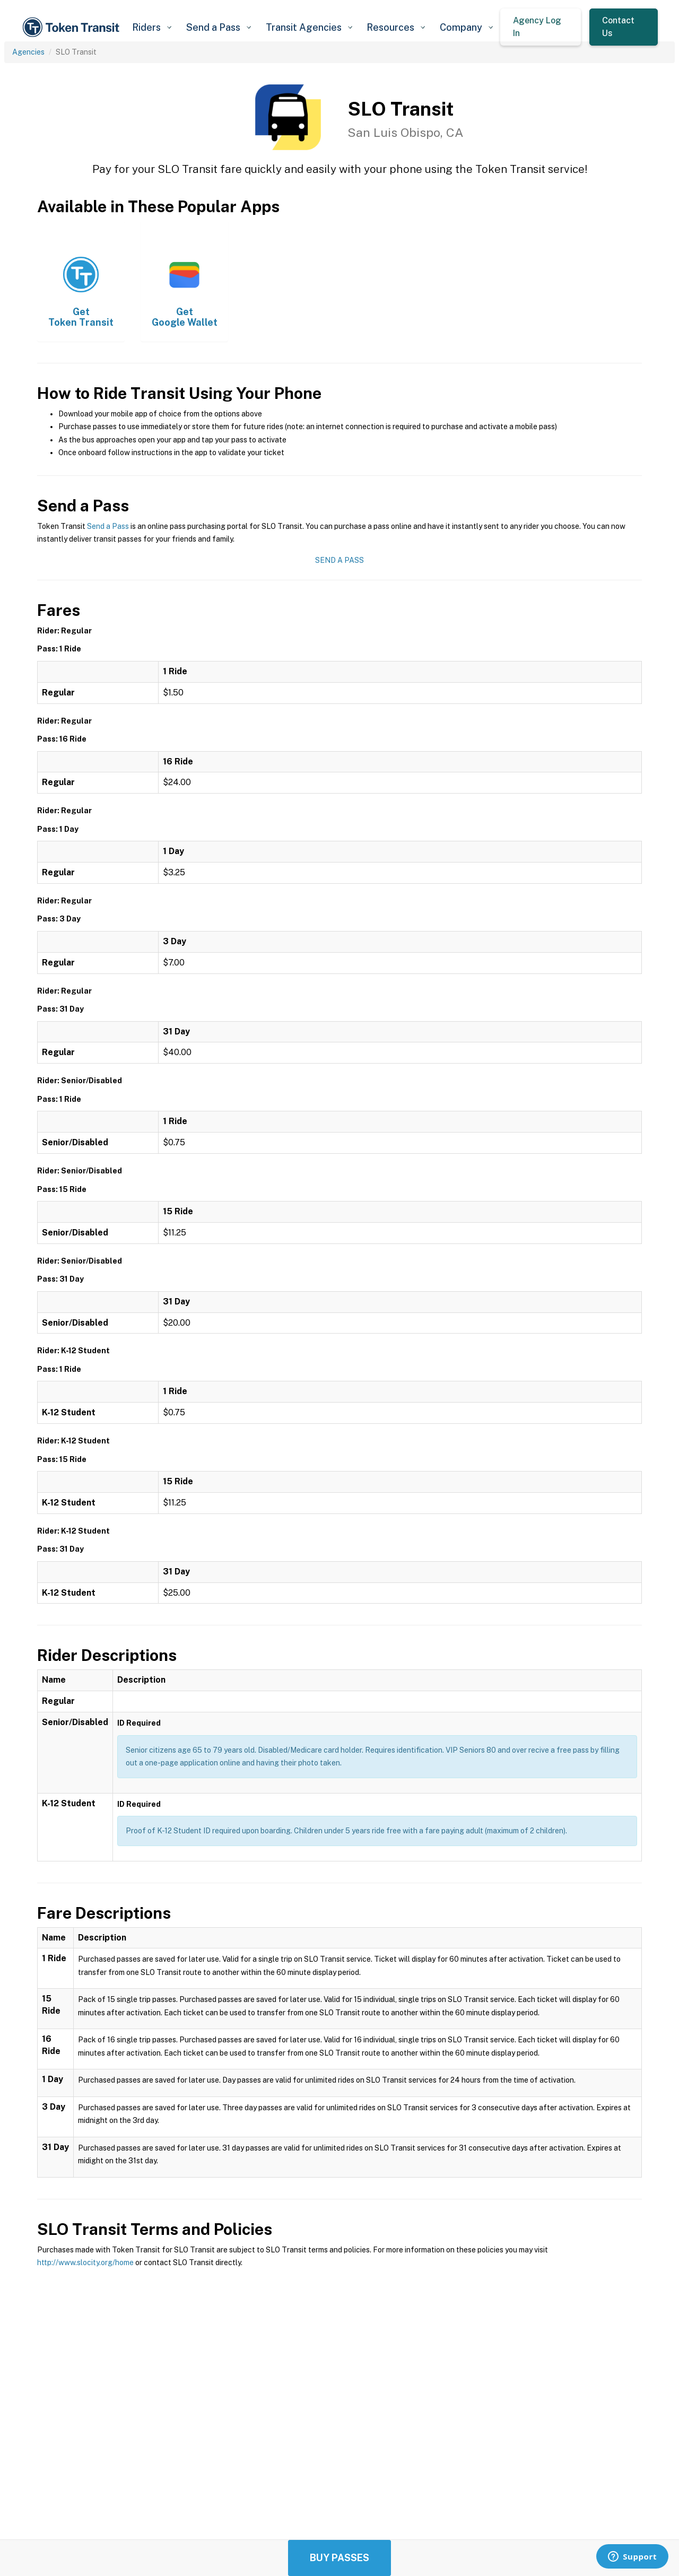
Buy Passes (339, 2557)
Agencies (28, 52)
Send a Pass (108, 526)
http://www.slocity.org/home (85, 2262)
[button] (151, 27)
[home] (72, 27)
